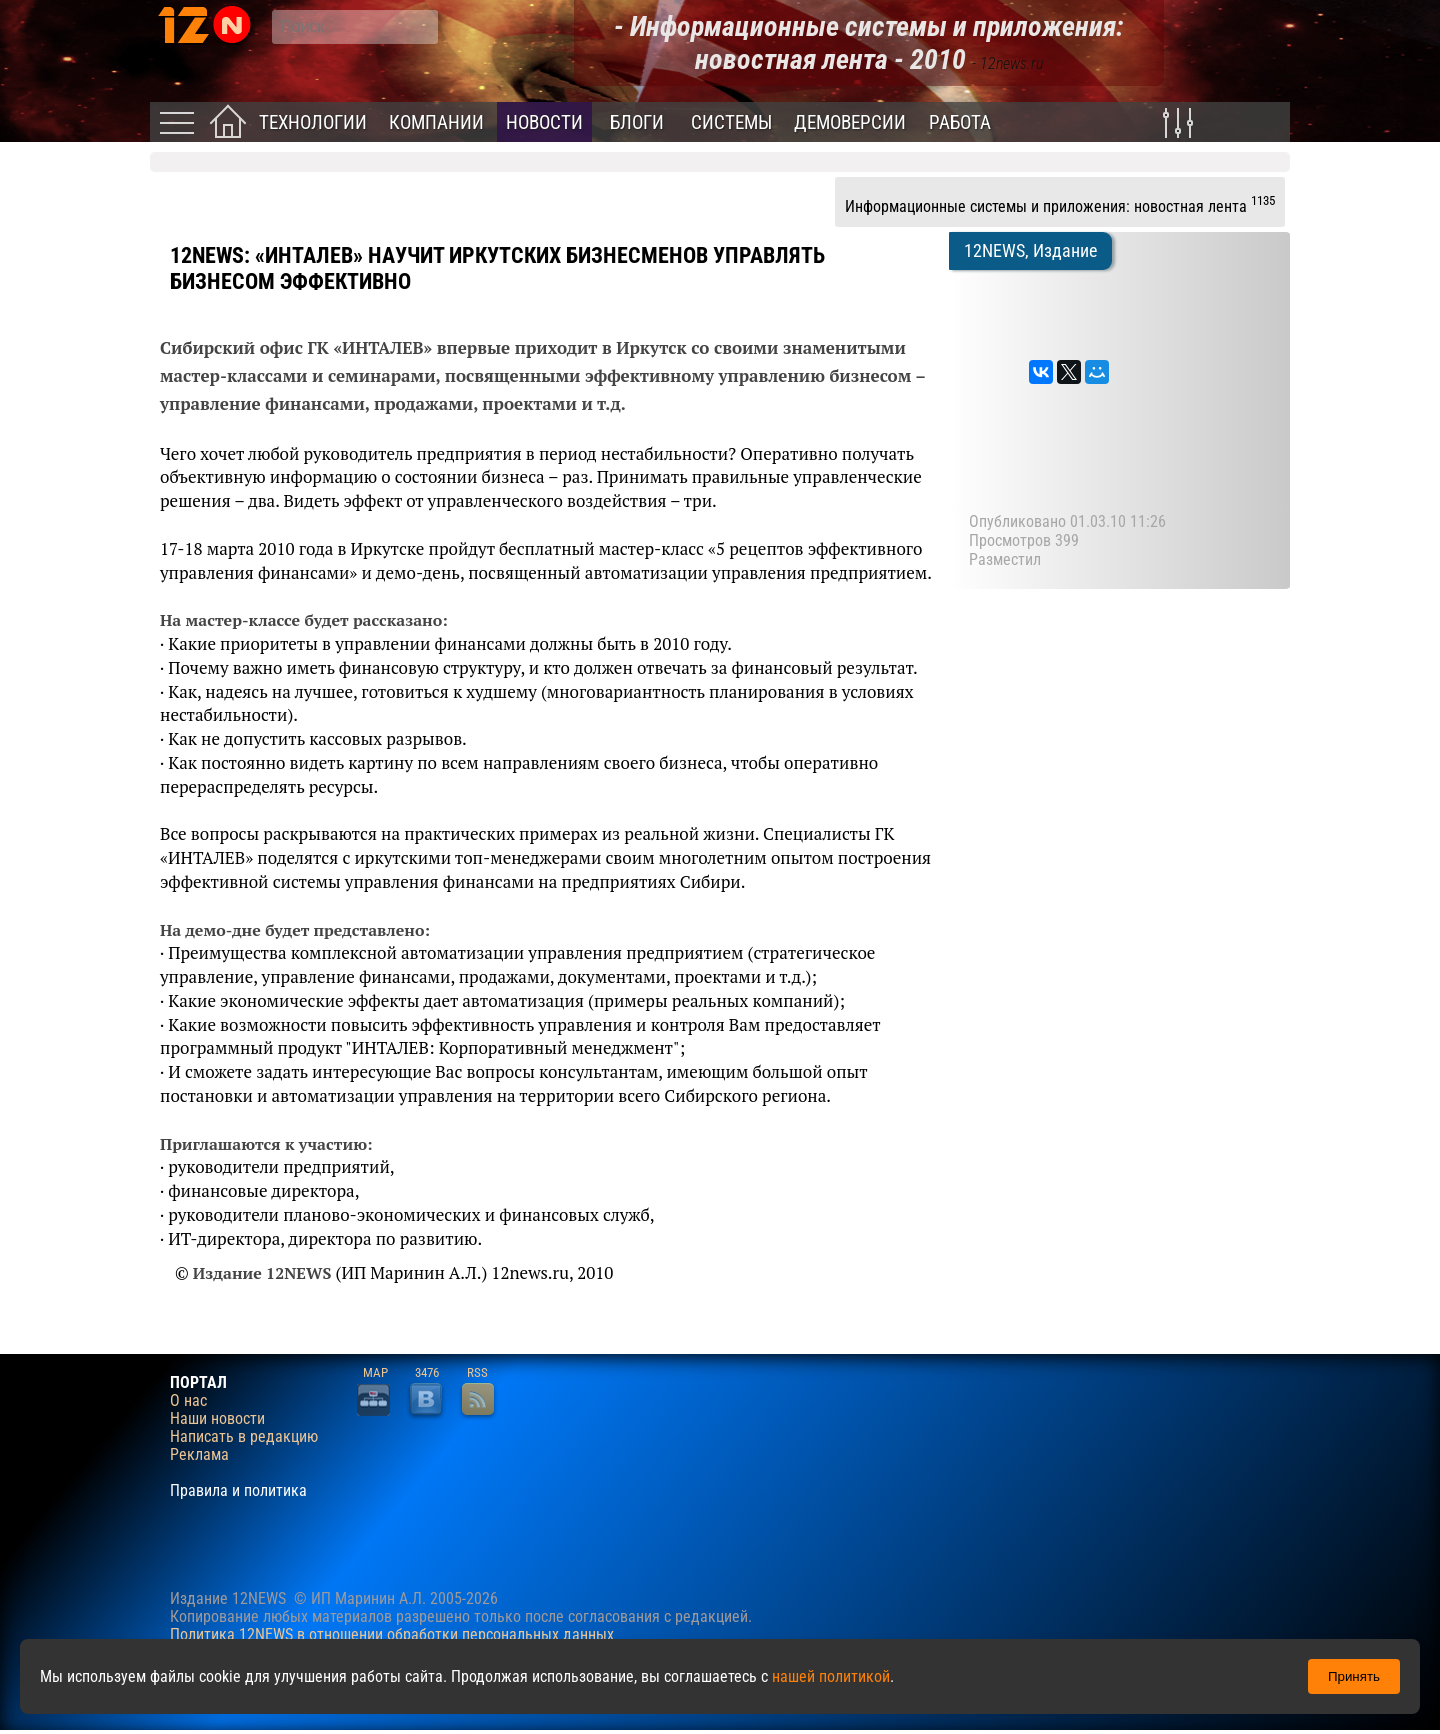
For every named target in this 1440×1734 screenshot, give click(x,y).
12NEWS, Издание (1030, 251)
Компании (436, 122)
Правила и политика (238, 1491)
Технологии (313, 122)
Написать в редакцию (244, 1437)
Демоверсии (850, 122)
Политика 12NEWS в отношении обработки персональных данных (392, 1634)
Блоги (637, 122)
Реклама (199, 1455)
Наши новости (217, 1419)
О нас (188, 1401)
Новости (544, 122)
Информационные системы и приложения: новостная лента (1060, 204)
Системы (731, 122)
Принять (1354, 1676)
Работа (960, 122)
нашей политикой (831, 1676)
